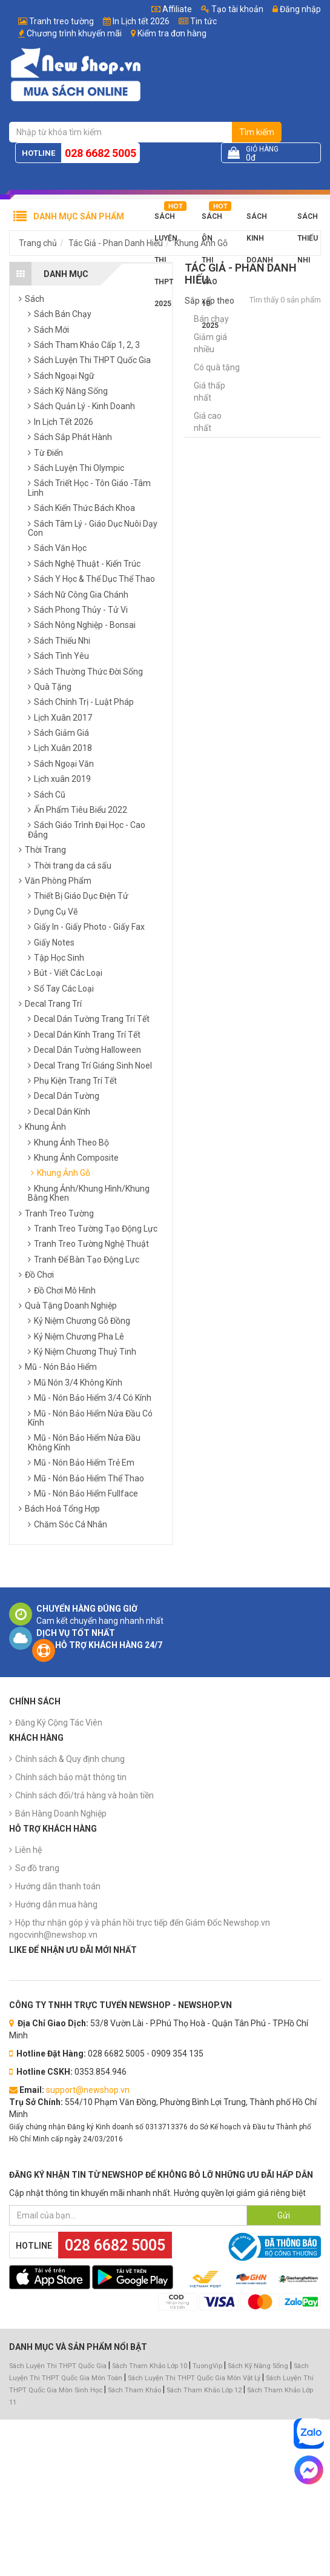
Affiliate (171, 9)
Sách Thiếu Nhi (307, 219)
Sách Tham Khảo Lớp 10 (149, 2366)
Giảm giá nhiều (210, 343)
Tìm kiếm (256, 132)
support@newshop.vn (88, 2090)
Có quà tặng (217, 367)
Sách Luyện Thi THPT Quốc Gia (58, 2366)
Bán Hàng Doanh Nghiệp (61, 1813)
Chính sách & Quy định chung (70, 1759)
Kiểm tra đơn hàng (171, 33)
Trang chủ (38, 243)
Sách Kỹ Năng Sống (258, 2366)
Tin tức (203, 21)
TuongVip (207, 2366)
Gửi (283, 2215)
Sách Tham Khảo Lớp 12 (205, 2390)
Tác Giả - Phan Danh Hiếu (115, 243)
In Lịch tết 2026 (141, 21)
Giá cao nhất (208, 422)
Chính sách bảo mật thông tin (71, 1777)
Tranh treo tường (61, 21)
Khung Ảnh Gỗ (201, 243)
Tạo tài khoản (232, 9)
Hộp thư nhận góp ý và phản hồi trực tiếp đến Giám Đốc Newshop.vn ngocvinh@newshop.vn (139, 1929)
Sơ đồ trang (37, 1868)
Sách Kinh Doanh (259, 219)
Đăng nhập (296, 9)
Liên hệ (28, 1850)
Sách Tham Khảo (134, 2390)
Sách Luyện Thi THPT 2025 (165, 219)
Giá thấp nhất (209, 391)
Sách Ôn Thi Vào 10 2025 (212, 219)
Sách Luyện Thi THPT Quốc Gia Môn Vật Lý (194, 2378)
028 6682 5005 (100, 153)
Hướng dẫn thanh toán (58, 1886)
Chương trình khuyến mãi (74, 33)
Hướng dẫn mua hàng (56, 1904)
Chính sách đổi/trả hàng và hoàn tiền (84, 1795)
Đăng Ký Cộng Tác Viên (58, 1722)
